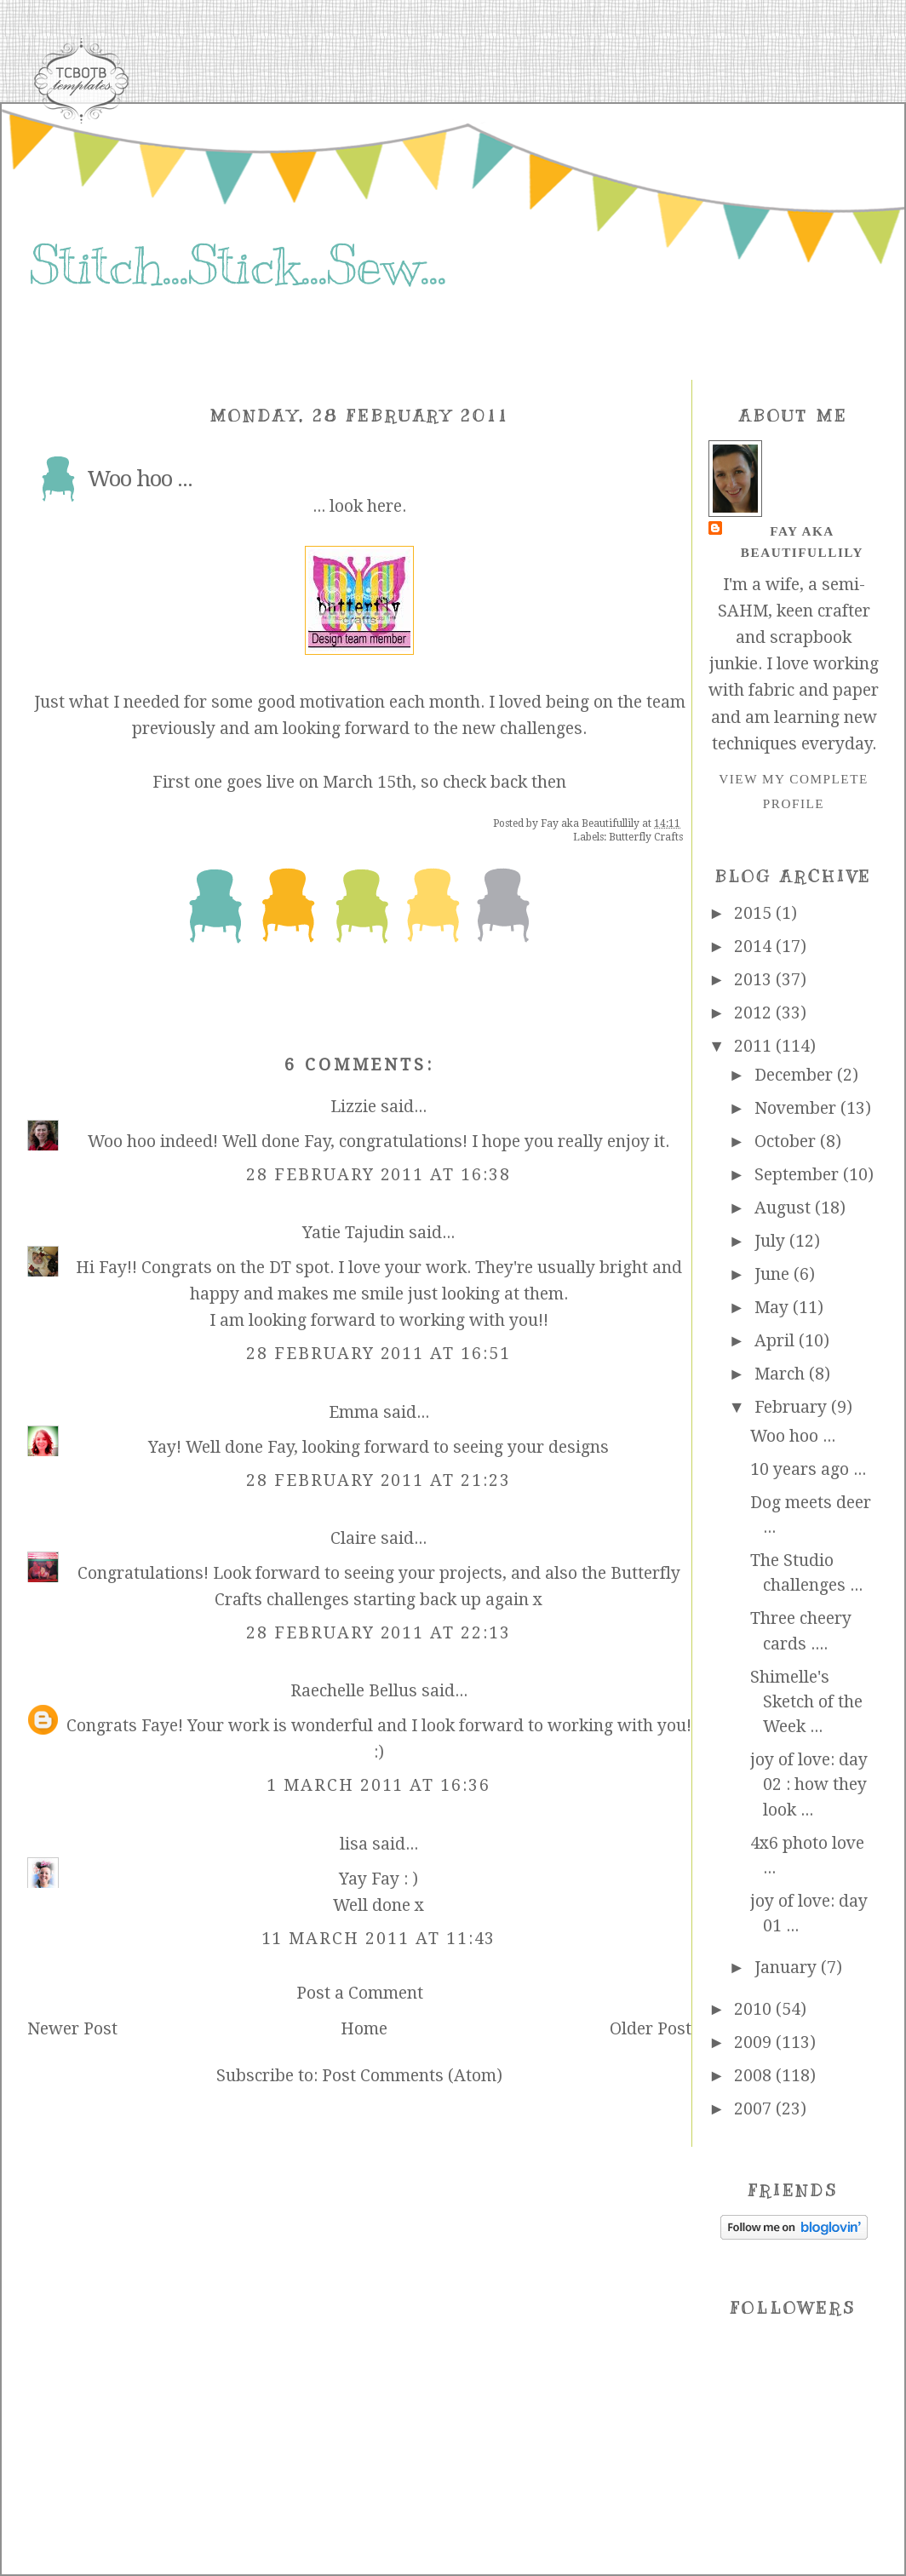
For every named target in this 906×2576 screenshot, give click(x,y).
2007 (755, 2109)
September (798, 1175)
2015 (755, 913)
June (774, 1274)
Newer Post (72, 2029)
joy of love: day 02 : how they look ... (809, 1785)
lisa (354, 1844)
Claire (353, 1538)
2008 (755, 2075)
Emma (354, 1412)
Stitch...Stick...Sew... (237, 265)
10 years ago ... (808, 1469)
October (787, 1141)
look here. (368, 506)
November (797, 1108)
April (776, 1341)
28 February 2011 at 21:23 (378, 1480)
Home (364, 2029)
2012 (755, 1013)
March (781, 1374)
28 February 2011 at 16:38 (378, 1175)
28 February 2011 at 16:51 (378, 1353)
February (792, 1407)
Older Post (650, 2029)
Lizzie (353, 1106)
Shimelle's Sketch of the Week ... (806, 1702)
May (773, 1307)
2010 (755, 2009)
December (795, 1075)
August (784, 1208)
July (771, 1241)
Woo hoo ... (792, 1436)
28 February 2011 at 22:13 (378, 1633)
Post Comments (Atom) (412, 2075)
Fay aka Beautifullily (802, 541)
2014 (755, 946)
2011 (755, 1046)
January (787, 1967)
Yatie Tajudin (353, 1232)
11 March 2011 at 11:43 (378, 1938)
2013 (755, 980)
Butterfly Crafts (646, 837)
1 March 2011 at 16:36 (378, 1785)
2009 (755, 2042)
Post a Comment (359, 1993)
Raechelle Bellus (353, 1691)
